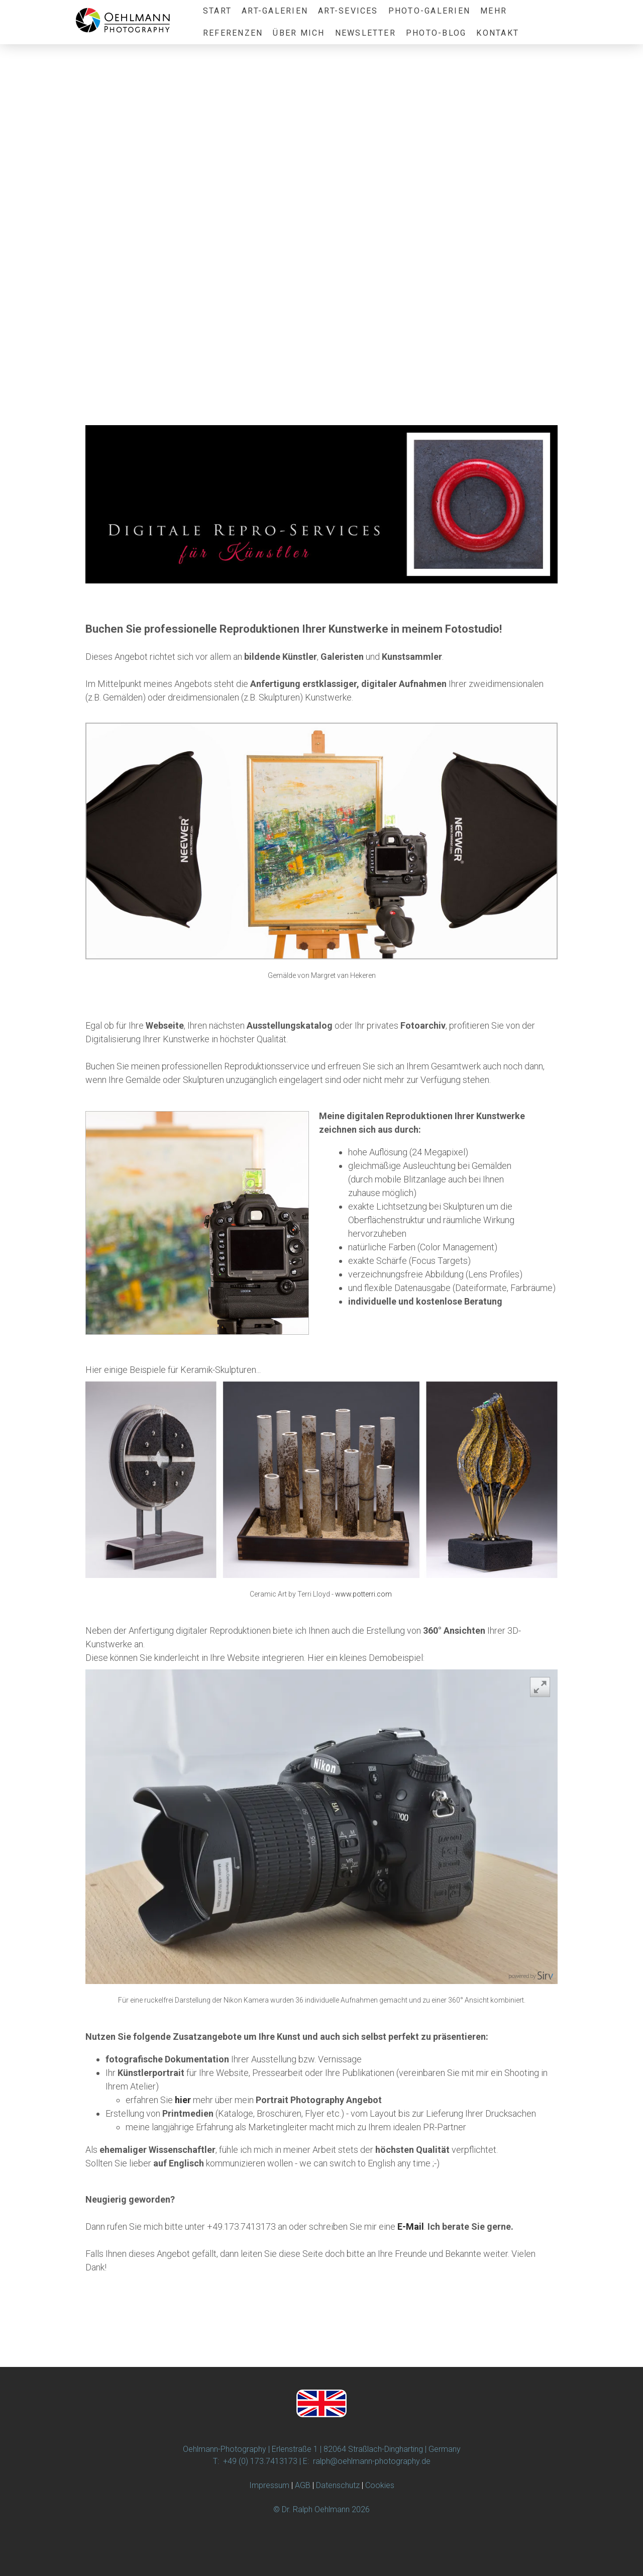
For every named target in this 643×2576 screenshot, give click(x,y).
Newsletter (365, 33)
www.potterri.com (363, 1594)
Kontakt (497, 33)
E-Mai (409, 2226)
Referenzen (233, 33)
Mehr (493, 11)
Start (217, 11)
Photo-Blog (436, 33)
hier (183, 2100)
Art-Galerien (275, 11)
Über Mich (299, 33)
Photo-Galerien (429, 11)
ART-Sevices (348, 11)
